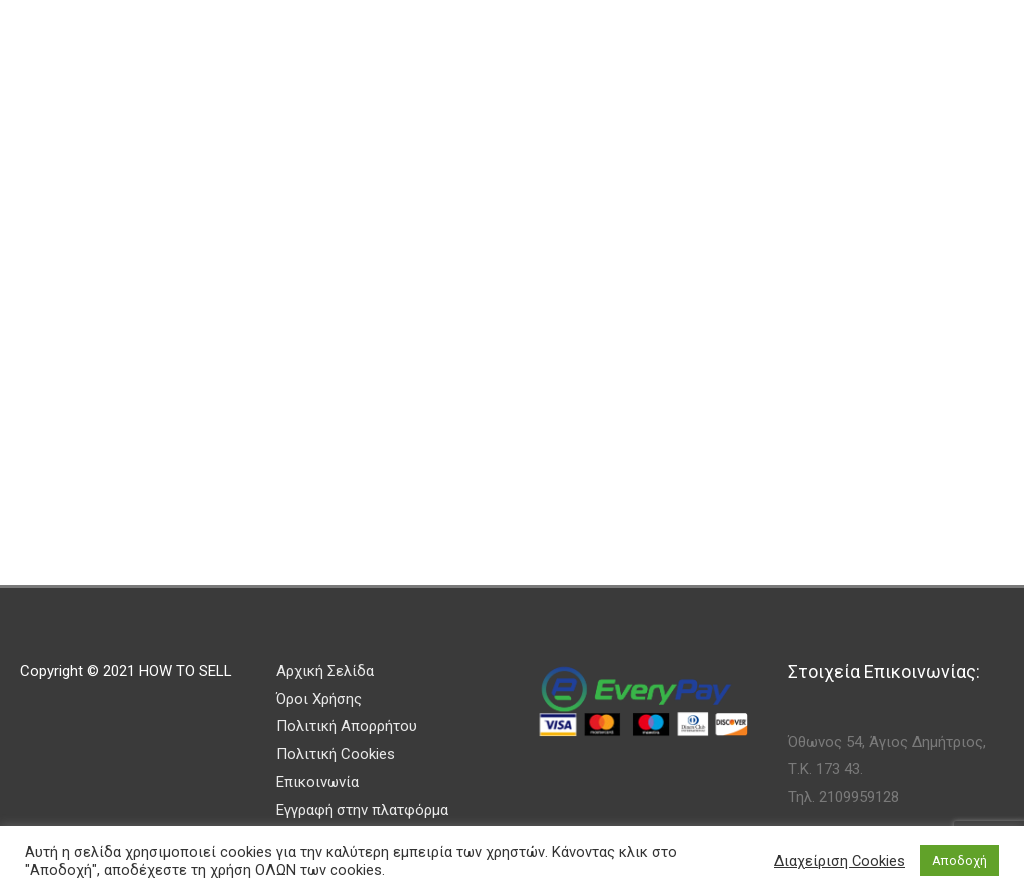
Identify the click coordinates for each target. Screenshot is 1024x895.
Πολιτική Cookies (335, 754)
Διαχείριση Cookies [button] (839, 861)
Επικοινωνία (317, 782)
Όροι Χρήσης (319, 699)
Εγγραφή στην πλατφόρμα (362, 810)
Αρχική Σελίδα (325, 671)
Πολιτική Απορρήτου (346, 726)
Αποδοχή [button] (959, 860)
